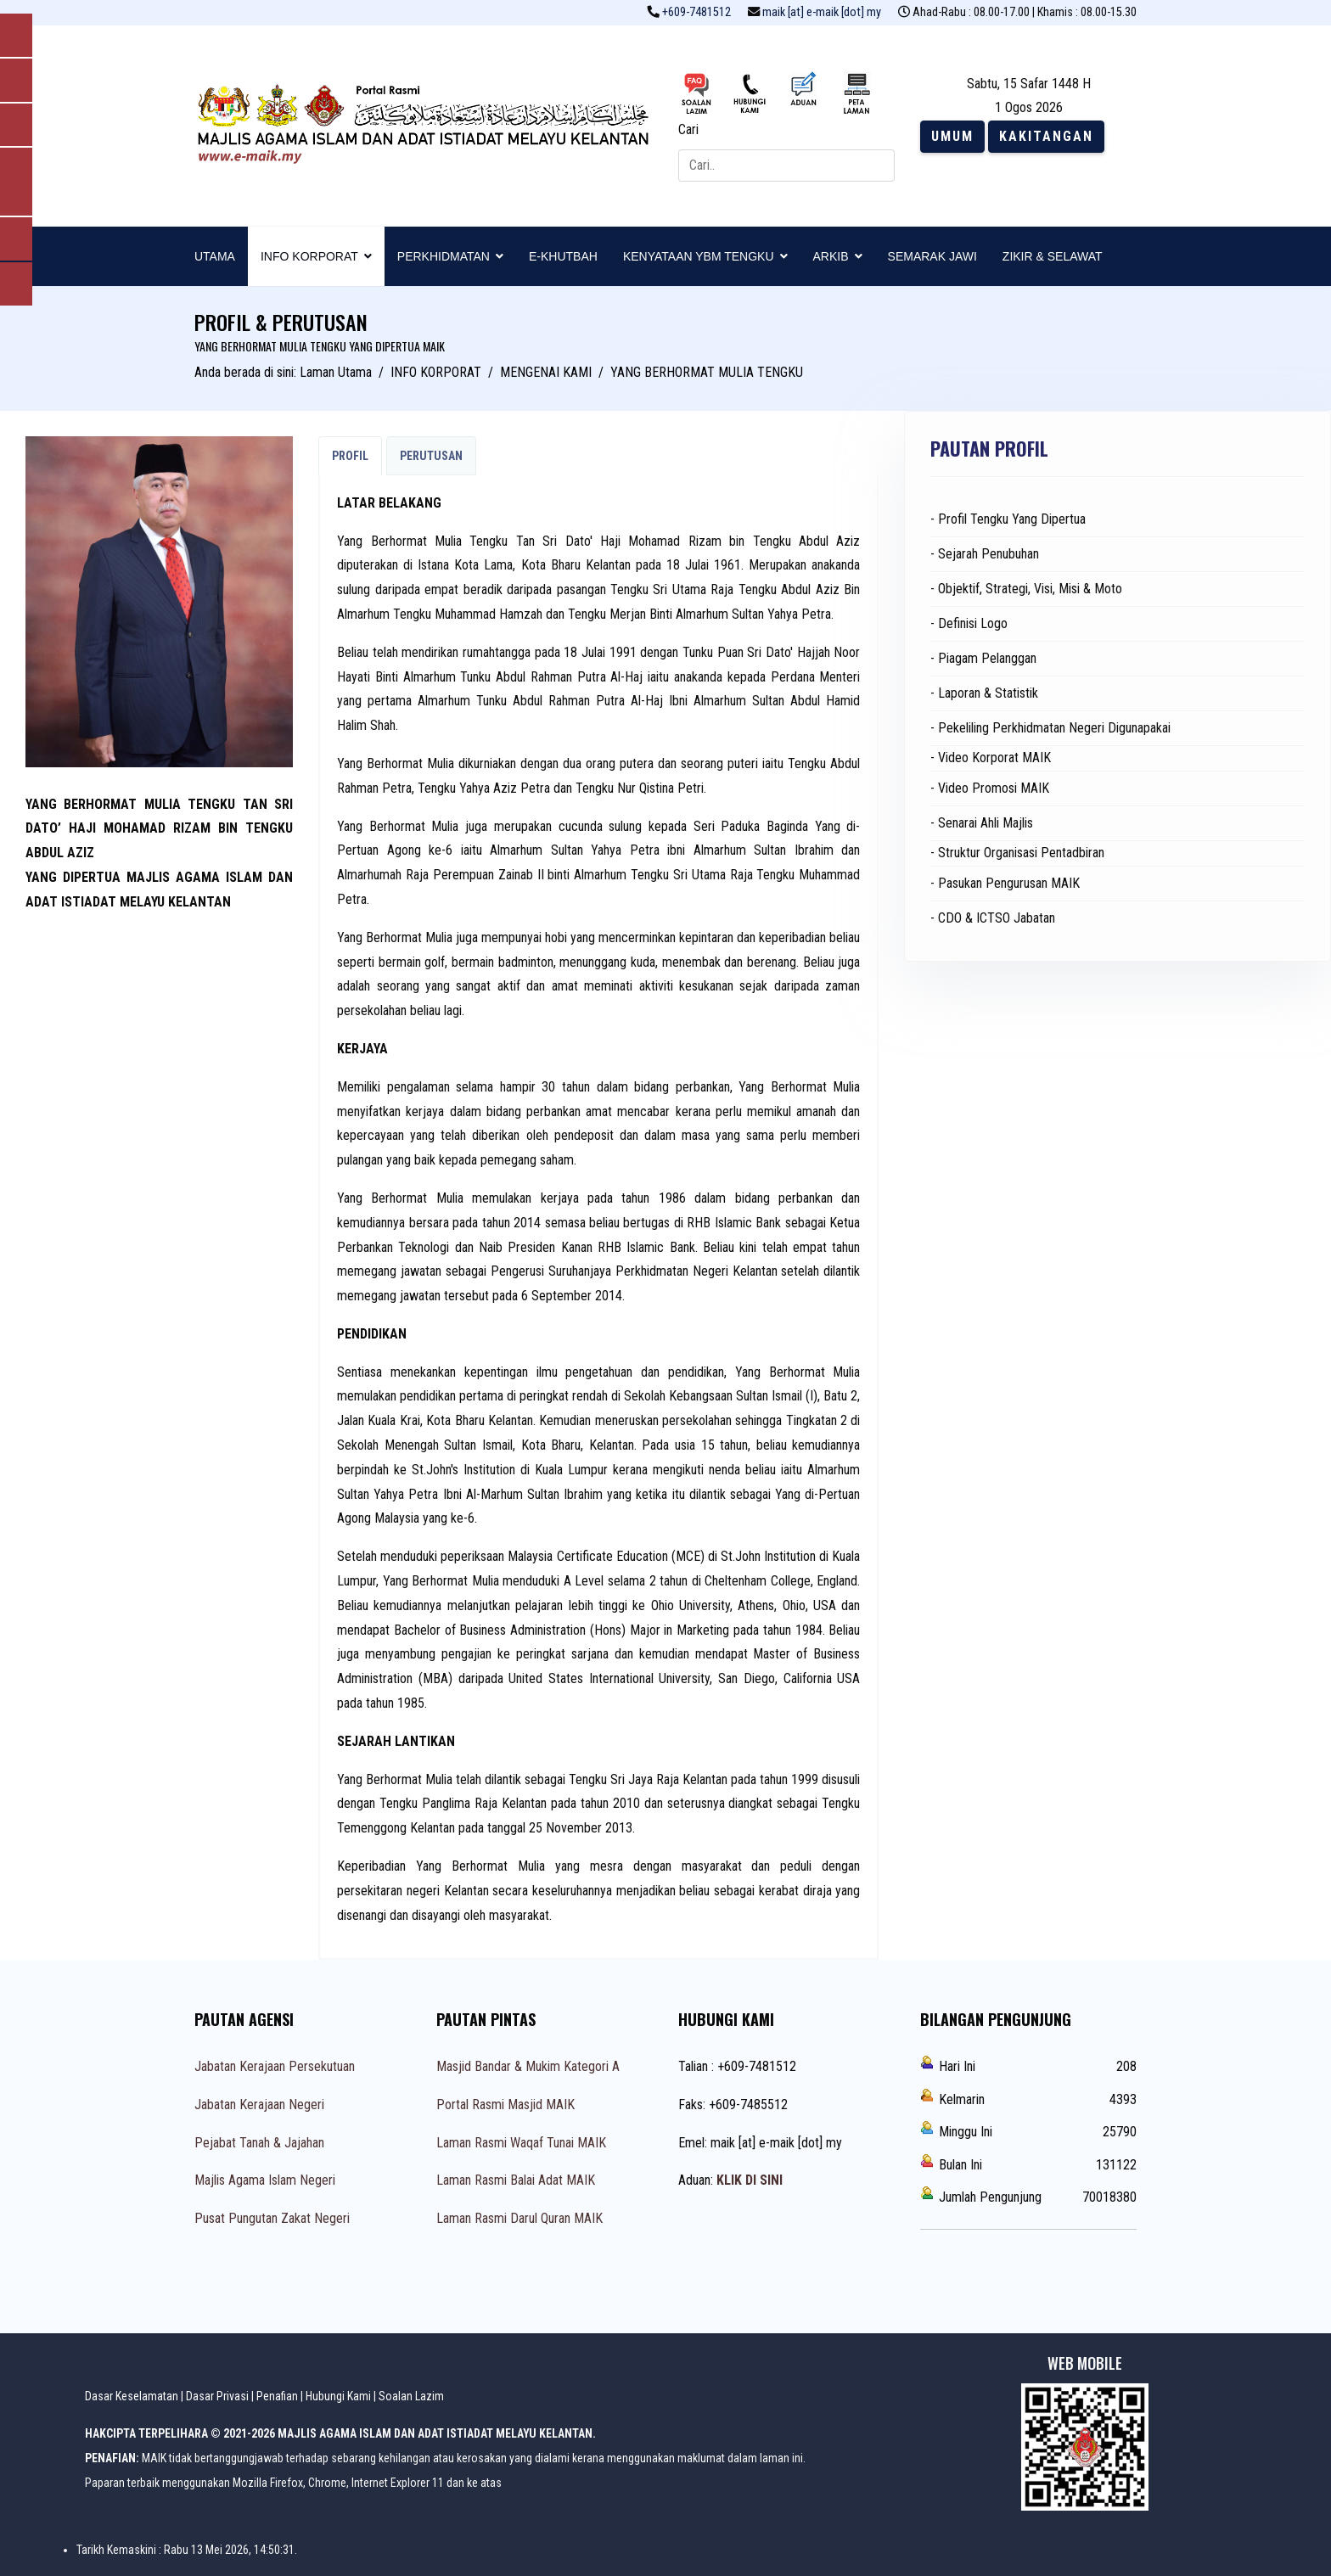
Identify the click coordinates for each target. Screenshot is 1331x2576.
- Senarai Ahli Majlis (981, 823)
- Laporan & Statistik (984, 693)
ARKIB (831, 256)
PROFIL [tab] (350, 456)
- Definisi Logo (969, 623)
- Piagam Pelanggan (983, 658)
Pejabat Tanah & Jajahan (259, 2143)
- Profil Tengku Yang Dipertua (1008, 519)
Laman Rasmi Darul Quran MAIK (519, 2218)
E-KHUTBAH (563, 256)
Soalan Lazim (411, 2396)
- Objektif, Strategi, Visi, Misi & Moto (1026, 589)
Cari (688, 129)
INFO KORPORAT (309, 256)
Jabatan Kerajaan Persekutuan (274, 2066)
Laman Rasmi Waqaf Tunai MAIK (521, 2143)
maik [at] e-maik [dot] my (821, 12)
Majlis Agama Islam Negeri (264, 2180)
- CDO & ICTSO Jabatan (992, 918)
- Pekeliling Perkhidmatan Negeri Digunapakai (1050, 728)
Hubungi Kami (338, 2396)
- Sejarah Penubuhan (984, 554)
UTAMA (214, 256)
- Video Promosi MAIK (989, 788)
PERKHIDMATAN (443, 256)
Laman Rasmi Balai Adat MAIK (515, 2180)
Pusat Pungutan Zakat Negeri (272, 2218)
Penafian (277, 2396)
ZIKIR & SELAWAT (1052, 256)
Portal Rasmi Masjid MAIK (505, 2104)
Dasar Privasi (217, 2396)
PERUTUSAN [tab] (431, 456)
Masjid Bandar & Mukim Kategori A (528, 2066)
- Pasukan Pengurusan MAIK (1005, 883)
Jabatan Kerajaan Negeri (259, 2104)
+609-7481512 (696, 12)
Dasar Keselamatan (131, 2396)
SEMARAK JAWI (932, 256)
